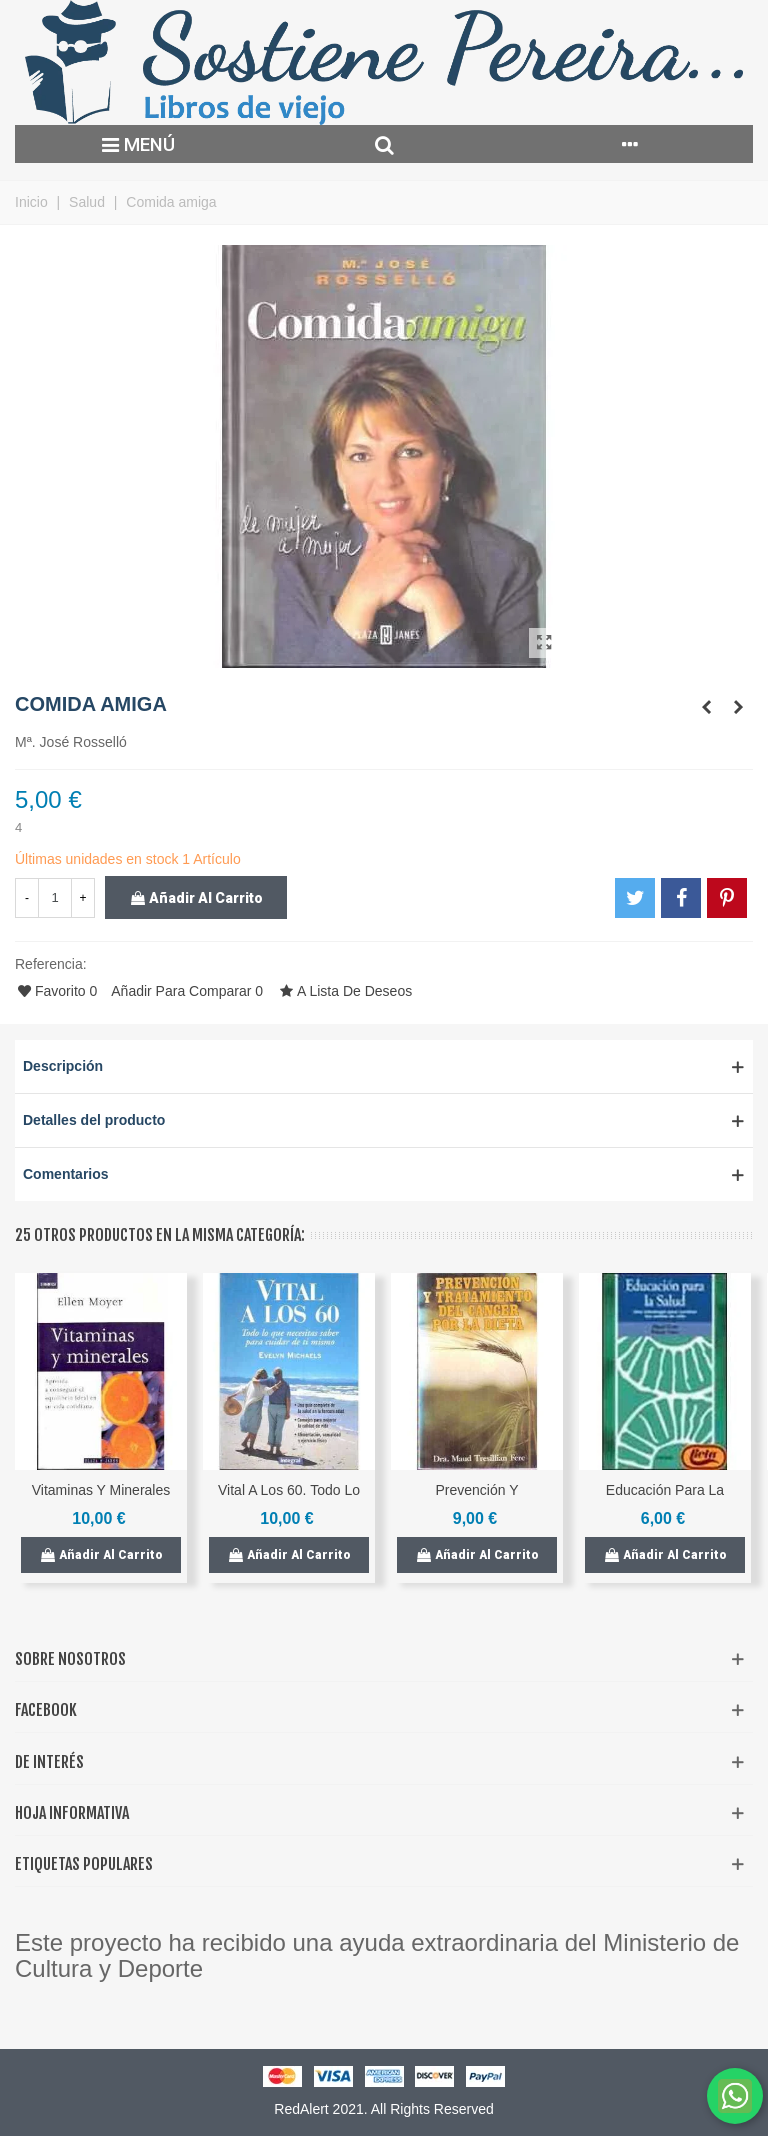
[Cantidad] (55, 898)
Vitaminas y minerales (101, 1490)
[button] (384, 1066)
